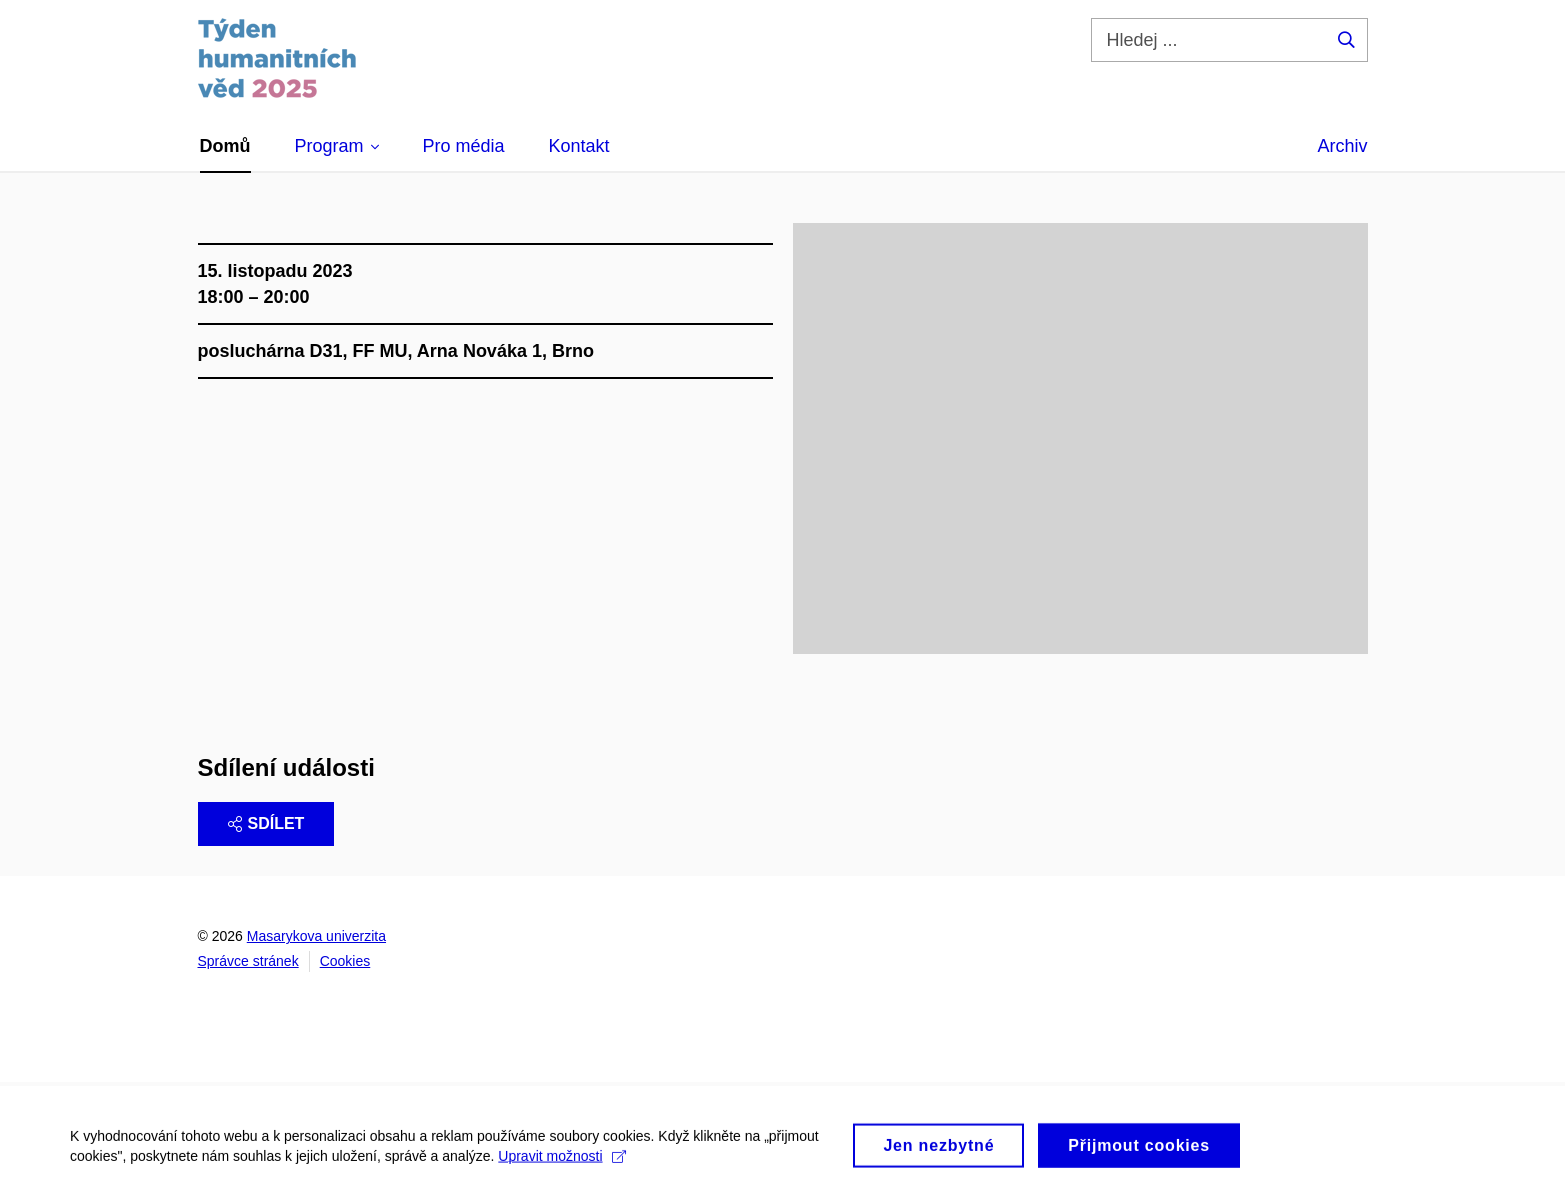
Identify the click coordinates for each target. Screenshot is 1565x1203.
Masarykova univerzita (316, 936)
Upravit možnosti (561, 1161)
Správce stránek (248, 961)
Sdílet (266, 823)
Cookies (345, 961)
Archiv (1342, 146)
